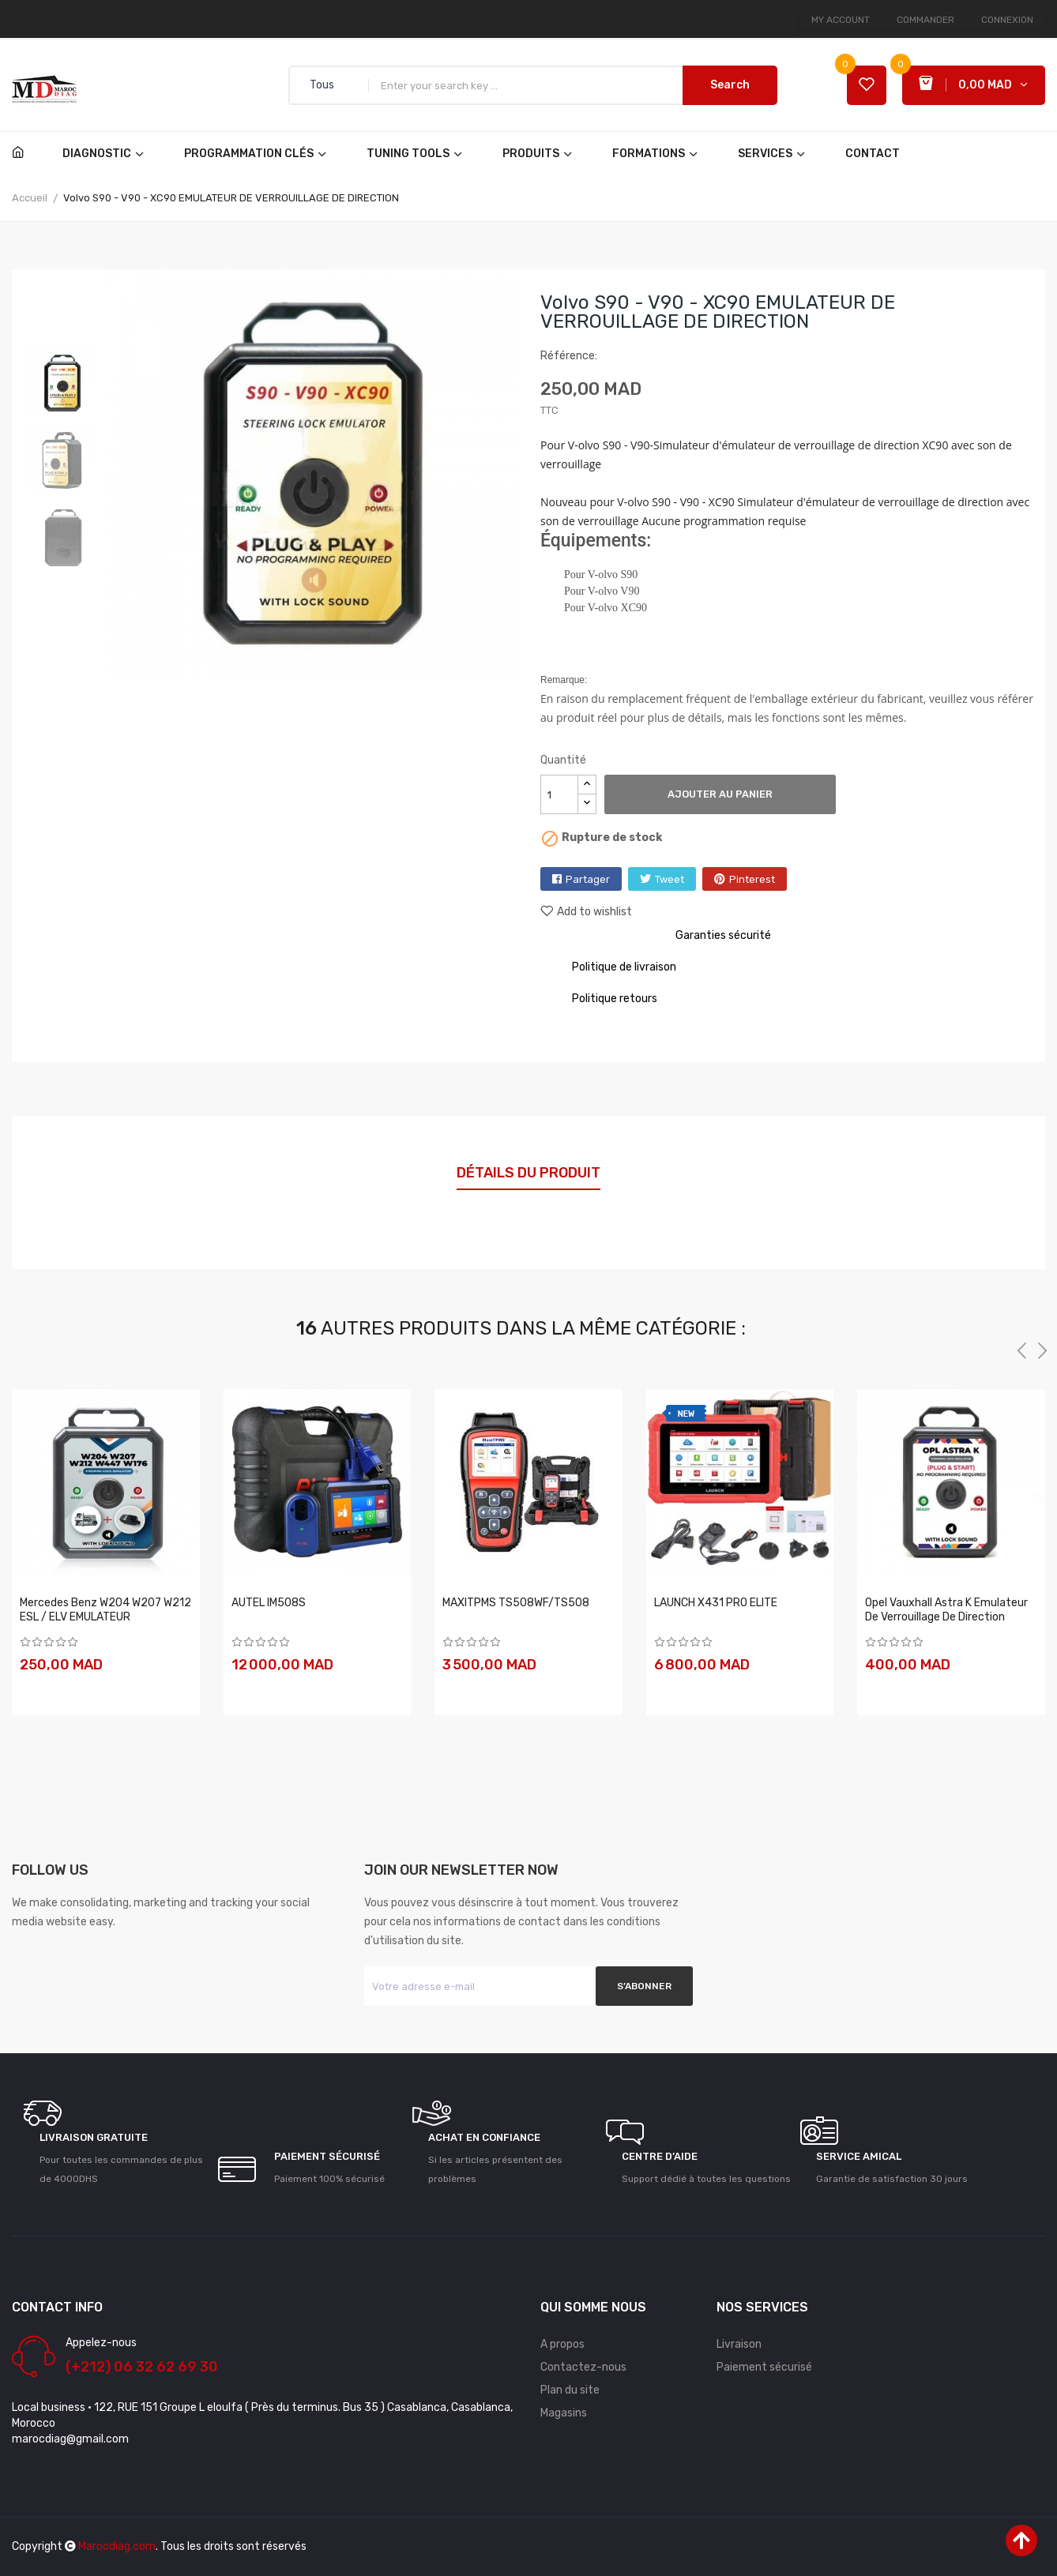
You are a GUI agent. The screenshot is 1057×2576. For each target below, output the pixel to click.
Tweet (669, 879)
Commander (925, 19)
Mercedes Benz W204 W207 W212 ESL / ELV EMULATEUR (105, 1610)
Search (730, 85)
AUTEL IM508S (268, 1602)
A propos (562, 2344)
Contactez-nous (583, 2367)
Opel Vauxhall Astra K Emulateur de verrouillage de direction (946, 1610)
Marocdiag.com (117, 2546)
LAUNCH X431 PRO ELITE (715, 1602)
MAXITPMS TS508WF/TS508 (515, 1602)
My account (840, 19)
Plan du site (570, 2390)
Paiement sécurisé (764, 2367)
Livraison (739, 2344)
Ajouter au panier (720, 794)
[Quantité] (559, 794)
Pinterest (752, 879)
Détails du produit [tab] (528, 1172)
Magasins (563, 2413)
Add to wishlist (586, 911)
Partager (588, 879)
